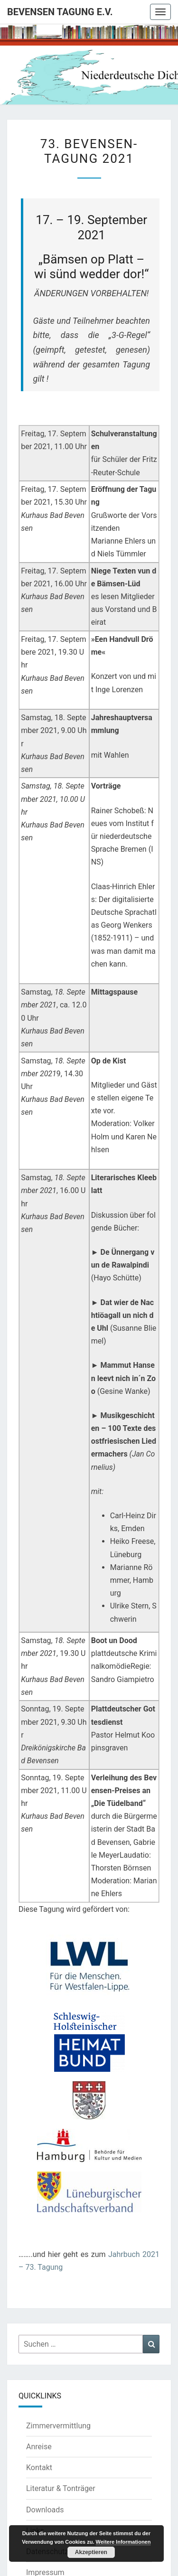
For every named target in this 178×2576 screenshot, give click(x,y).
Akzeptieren (91, 2552)
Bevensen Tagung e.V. (60, 12)
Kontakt (39, 2467)
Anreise (39, 2446)
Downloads (45, 2509)
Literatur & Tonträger (60, 2488)
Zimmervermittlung (58, 2425)
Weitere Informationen (123, 2542)
